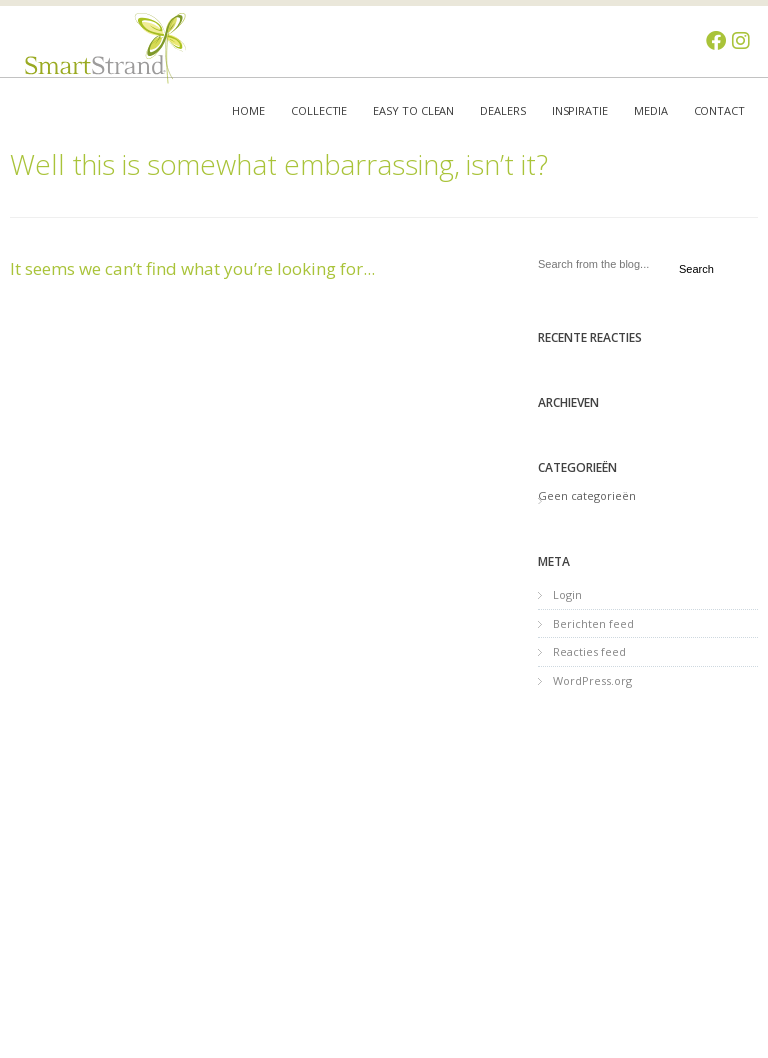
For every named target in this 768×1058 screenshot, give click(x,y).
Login (567, 594)
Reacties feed (589, 651)
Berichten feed (593, 623)
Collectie (319, 110)
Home (248, 110)
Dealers (502, 110)
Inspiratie (580, 110)
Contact (719, 110)
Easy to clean (413, 110)
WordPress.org (592, 680)
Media (651, 110)
